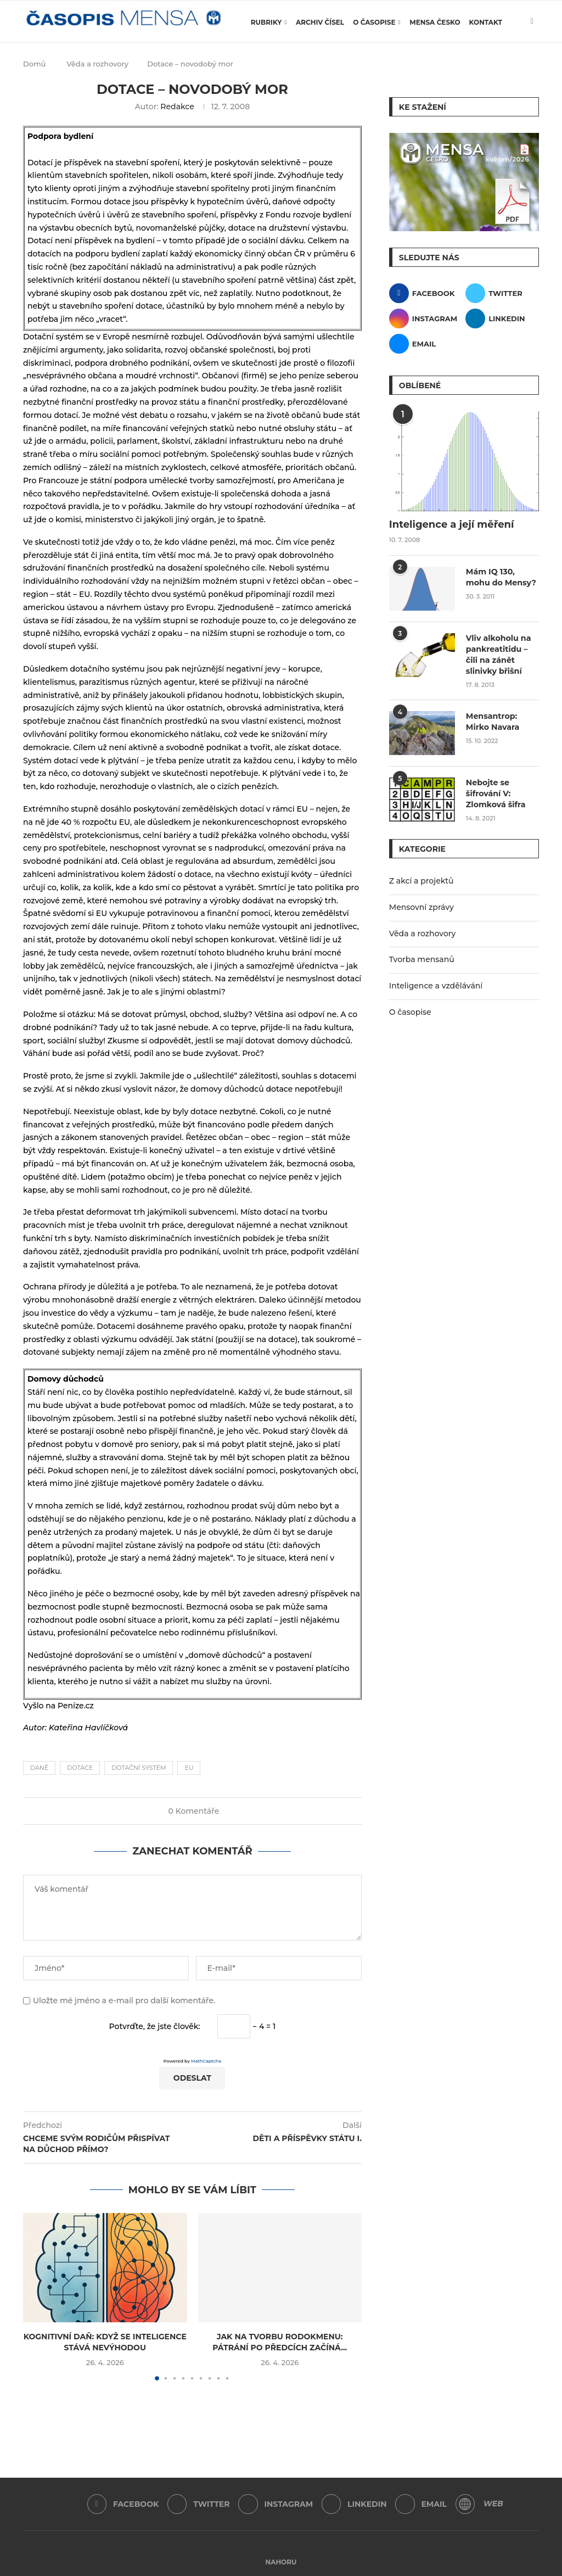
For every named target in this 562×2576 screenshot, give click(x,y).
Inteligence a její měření (451, 524)
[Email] (426, 344)
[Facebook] (426, 293)
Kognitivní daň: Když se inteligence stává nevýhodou (105, 2342)
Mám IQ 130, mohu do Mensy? (500, 577)
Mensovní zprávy (421, 906)
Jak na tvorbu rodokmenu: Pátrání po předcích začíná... (279, 2342)
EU (188, 1768)
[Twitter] (502, 293)
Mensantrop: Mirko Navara (492, 721)
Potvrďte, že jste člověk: (154, 2026)
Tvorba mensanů (421, 958)
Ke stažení (422, 107)
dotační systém (138, 1768)
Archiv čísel (320, 22)
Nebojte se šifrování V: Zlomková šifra (495, 792)
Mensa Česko (434, 22)
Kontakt (485, 22)
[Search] (533, 69)
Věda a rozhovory (422, 932)
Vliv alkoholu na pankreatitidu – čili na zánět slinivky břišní (498, 654)
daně (39, 1768)
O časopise (374, 22)
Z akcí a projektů (421, 880)
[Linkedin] (502, 318)
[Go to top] (281, 2562)
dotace (80, 1768)
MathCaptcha (206, 2061)
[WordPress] (466, 2504)
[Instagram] (426, 318)
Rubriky (266, 22)
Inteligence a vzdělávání (435, 985)
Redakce (177, 106)
